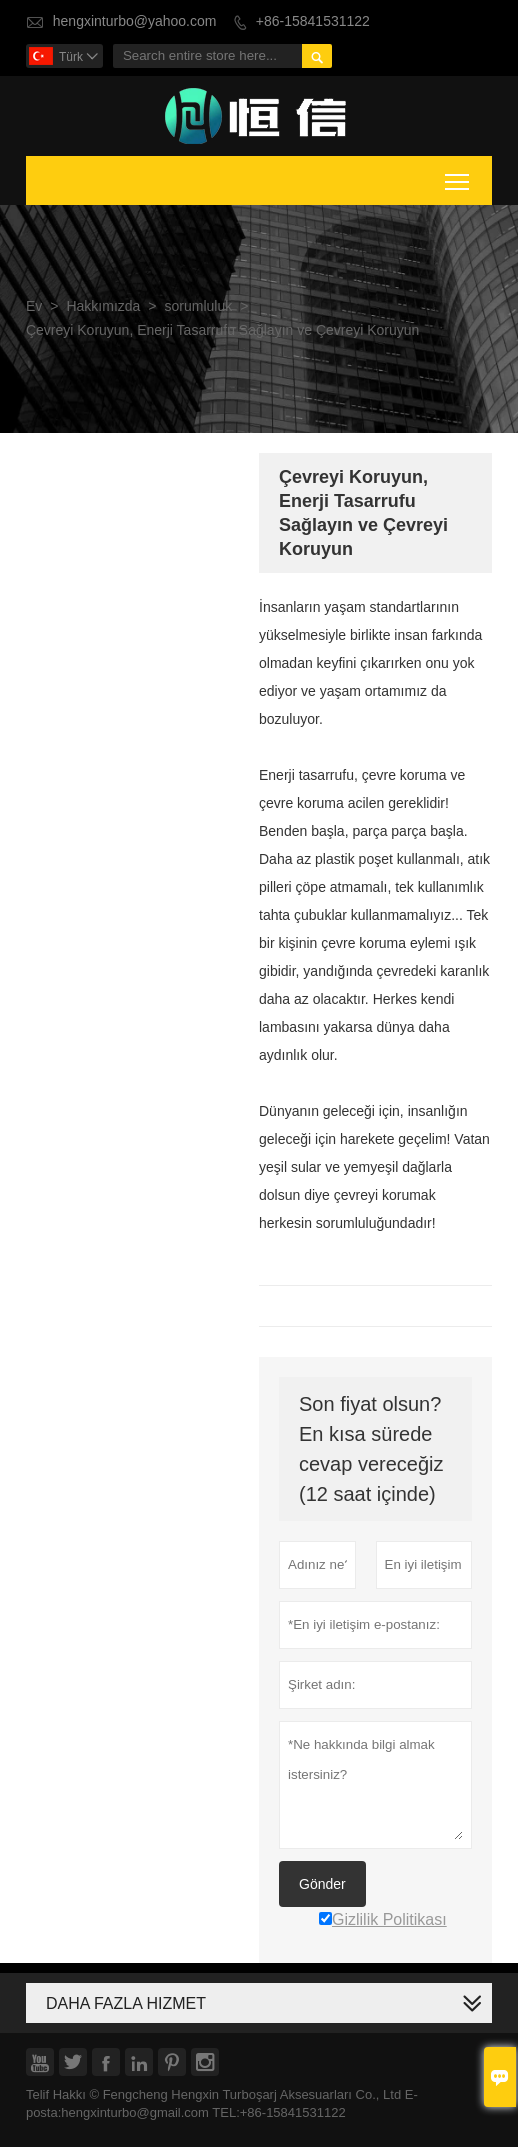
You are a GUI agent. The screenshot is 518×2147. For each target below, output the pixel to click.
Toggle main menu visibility (458, 178)
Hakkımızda (103, 306)
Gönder (322, 1884)
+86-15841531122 (313, 21)
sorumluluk (199, 306)
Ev (34, 306)
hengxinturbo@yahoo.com (135, 21)
